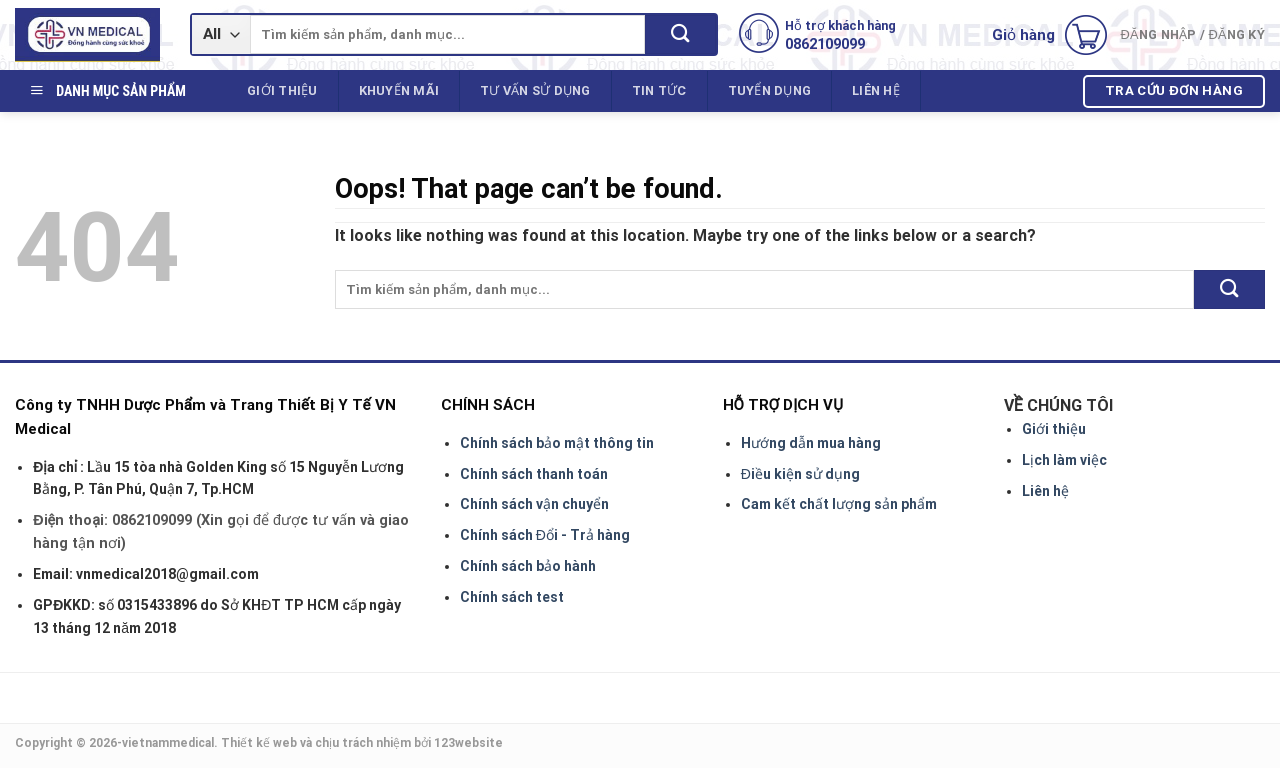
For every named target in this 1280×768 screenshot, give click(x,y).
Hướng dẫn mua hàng (811, 443)
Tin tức (659, 90)
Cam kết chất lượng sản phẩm (839, 504)
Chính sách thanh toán (534, 474)
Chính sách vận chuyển (534, 504)
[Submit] (680, 34)
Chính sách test (512, 597)
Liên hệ (876, 90)
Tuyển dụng (770, 90)
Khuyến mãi (399, 90)
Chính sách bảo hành (528, 566)
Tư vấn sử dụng (535, 90)
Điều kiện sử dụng (800, 474)
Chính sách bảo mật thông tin (557, 443)
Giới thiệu (282, 90)
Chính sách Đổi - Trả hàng (545, 535)
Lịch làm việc (1064, 460)
